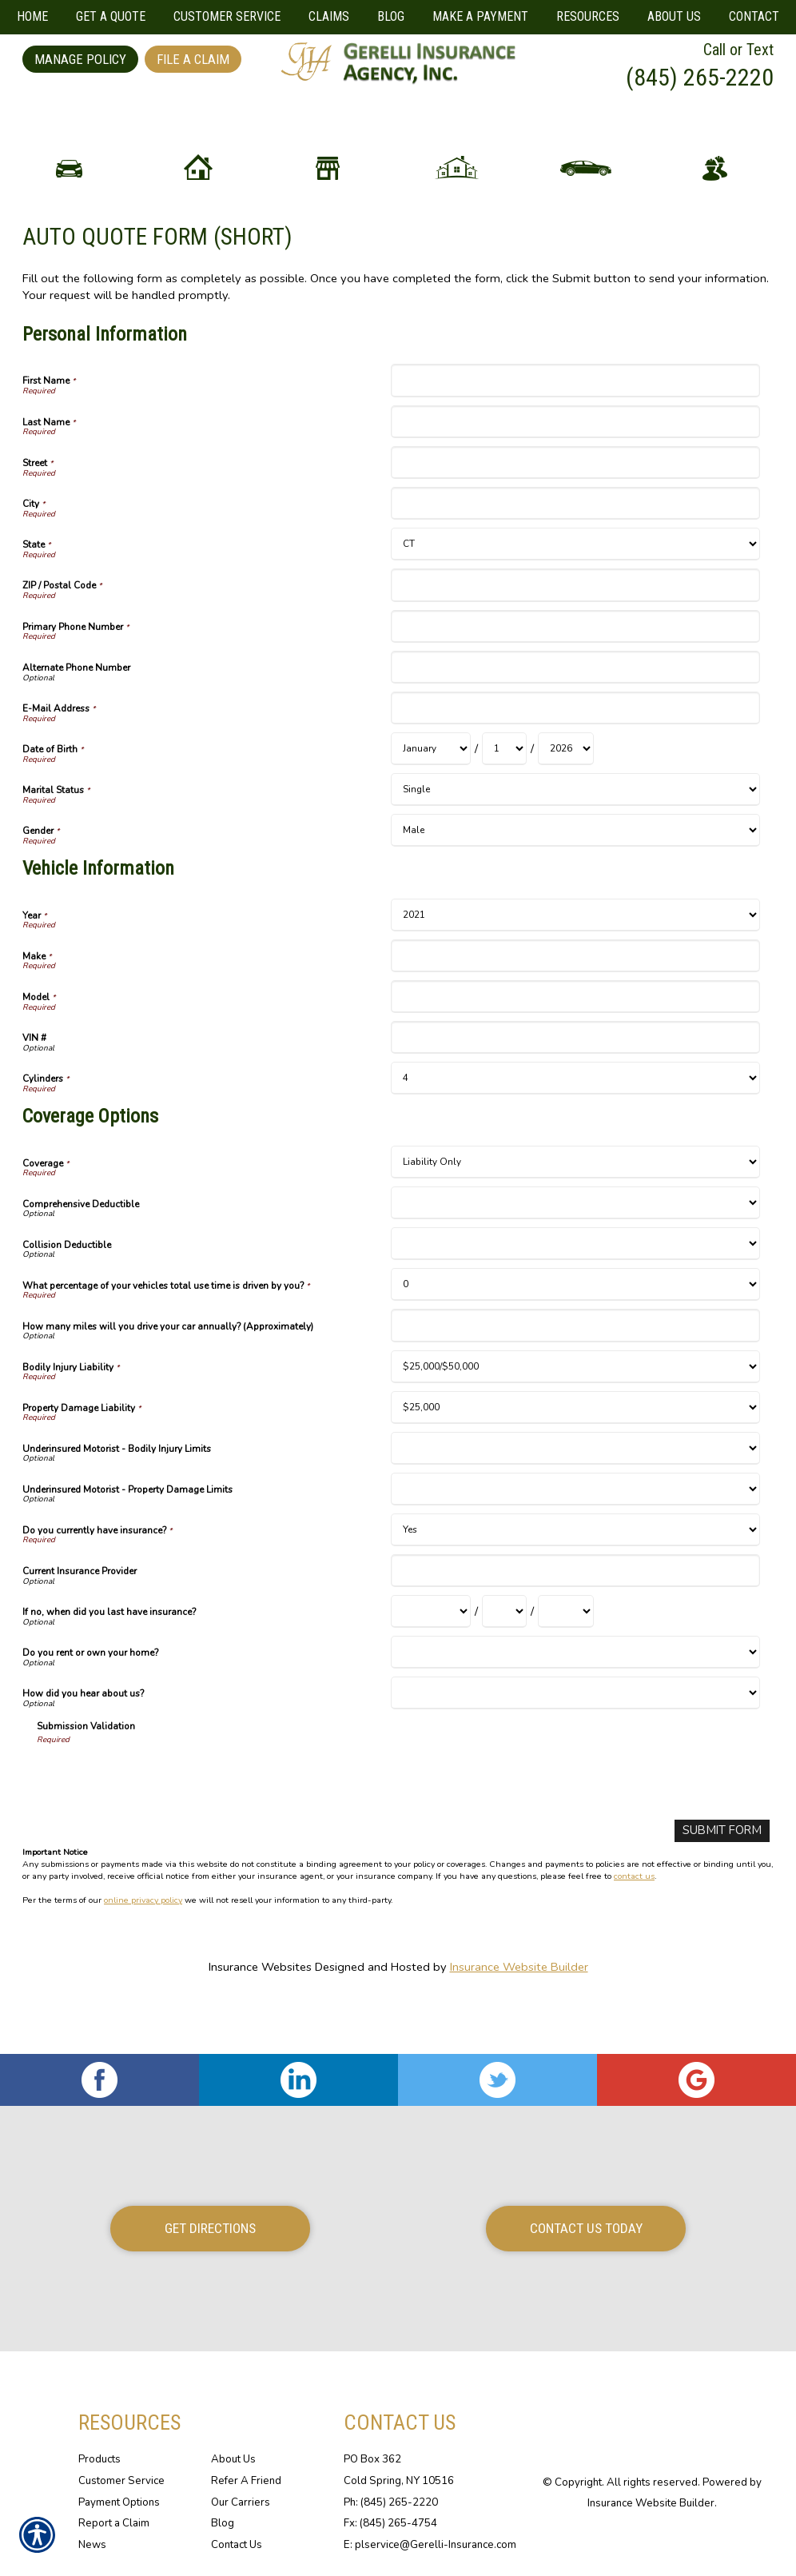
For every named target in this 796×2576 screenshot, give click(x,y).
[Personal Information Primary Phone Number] (575, 680)
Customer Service (121, 2481)
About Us (233, 2459)
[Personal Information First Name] (575, 435)
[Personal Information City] (575, 558)
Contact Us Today (586, 2228)
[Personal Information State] (575, 599)
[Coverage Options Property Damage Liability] (575, 1462)
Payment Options (119, 2502)
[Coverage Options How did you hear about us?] (575, 1748)
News (92, 2545)
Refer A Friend (246, 2481)
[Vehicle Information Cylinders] (575, 1133)
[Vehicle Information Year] (575, 969)
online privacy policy (143, 1955)
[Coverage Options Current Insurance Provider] (575, 1625)
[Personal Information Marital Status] (575, 844)
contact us (634, 1930)
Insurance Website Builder (519, 2021)
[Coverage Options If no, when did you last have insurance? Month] (431, 1666)
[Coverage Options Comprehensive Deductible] (575, 1258)
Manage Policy (80, 59)
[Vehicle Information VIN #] (575, 1092)
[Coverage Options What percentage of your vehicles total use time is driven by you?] (575, 1339)
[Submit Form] (723, 1885)
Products (99, 2459)
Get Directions (210, 2228)
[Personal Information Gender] (575, 885)
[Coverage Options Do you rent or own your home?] (575, 1707)
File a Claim (193, 59)
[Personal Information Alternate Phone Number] (575, 721)
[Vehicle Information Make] (575, 1010)
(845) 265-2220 (700, 77)
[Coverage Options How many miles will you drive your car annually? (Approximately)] (575, 1380)
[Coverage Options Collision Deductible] (575, 1298)
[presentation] (158, 1831)
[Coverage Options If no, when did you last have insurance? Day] (504, 1666)
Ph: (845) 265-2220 (391, 2502)
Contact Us (236, 2545)
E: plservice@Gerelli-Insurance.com (430, 2545)
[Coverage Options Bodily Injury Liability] (575, 1421)
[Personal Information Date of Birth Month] (431, 804)
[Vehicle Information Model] (575, 1051)
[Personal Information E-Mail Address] (575, 763)
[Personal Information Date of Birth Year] (566, 804)
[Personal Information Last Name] (575, 476)
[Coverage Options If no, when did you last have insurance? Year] (566, 1666)
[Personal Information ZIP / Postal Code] (575, 640)
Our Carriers (240, 2502)
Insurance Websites (260, 2021)
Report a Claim (113, 2523)
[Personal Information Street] (575, 517)
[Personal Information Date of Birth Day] (504, 804)
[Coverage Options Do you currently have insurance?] (575, 1584)
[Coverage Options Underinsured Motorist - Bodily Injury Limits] (575, 1502)
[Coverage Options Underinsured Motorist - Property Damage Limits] (575, 1543)
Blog (222, 2523)
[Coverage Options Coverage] (575, 1217)
